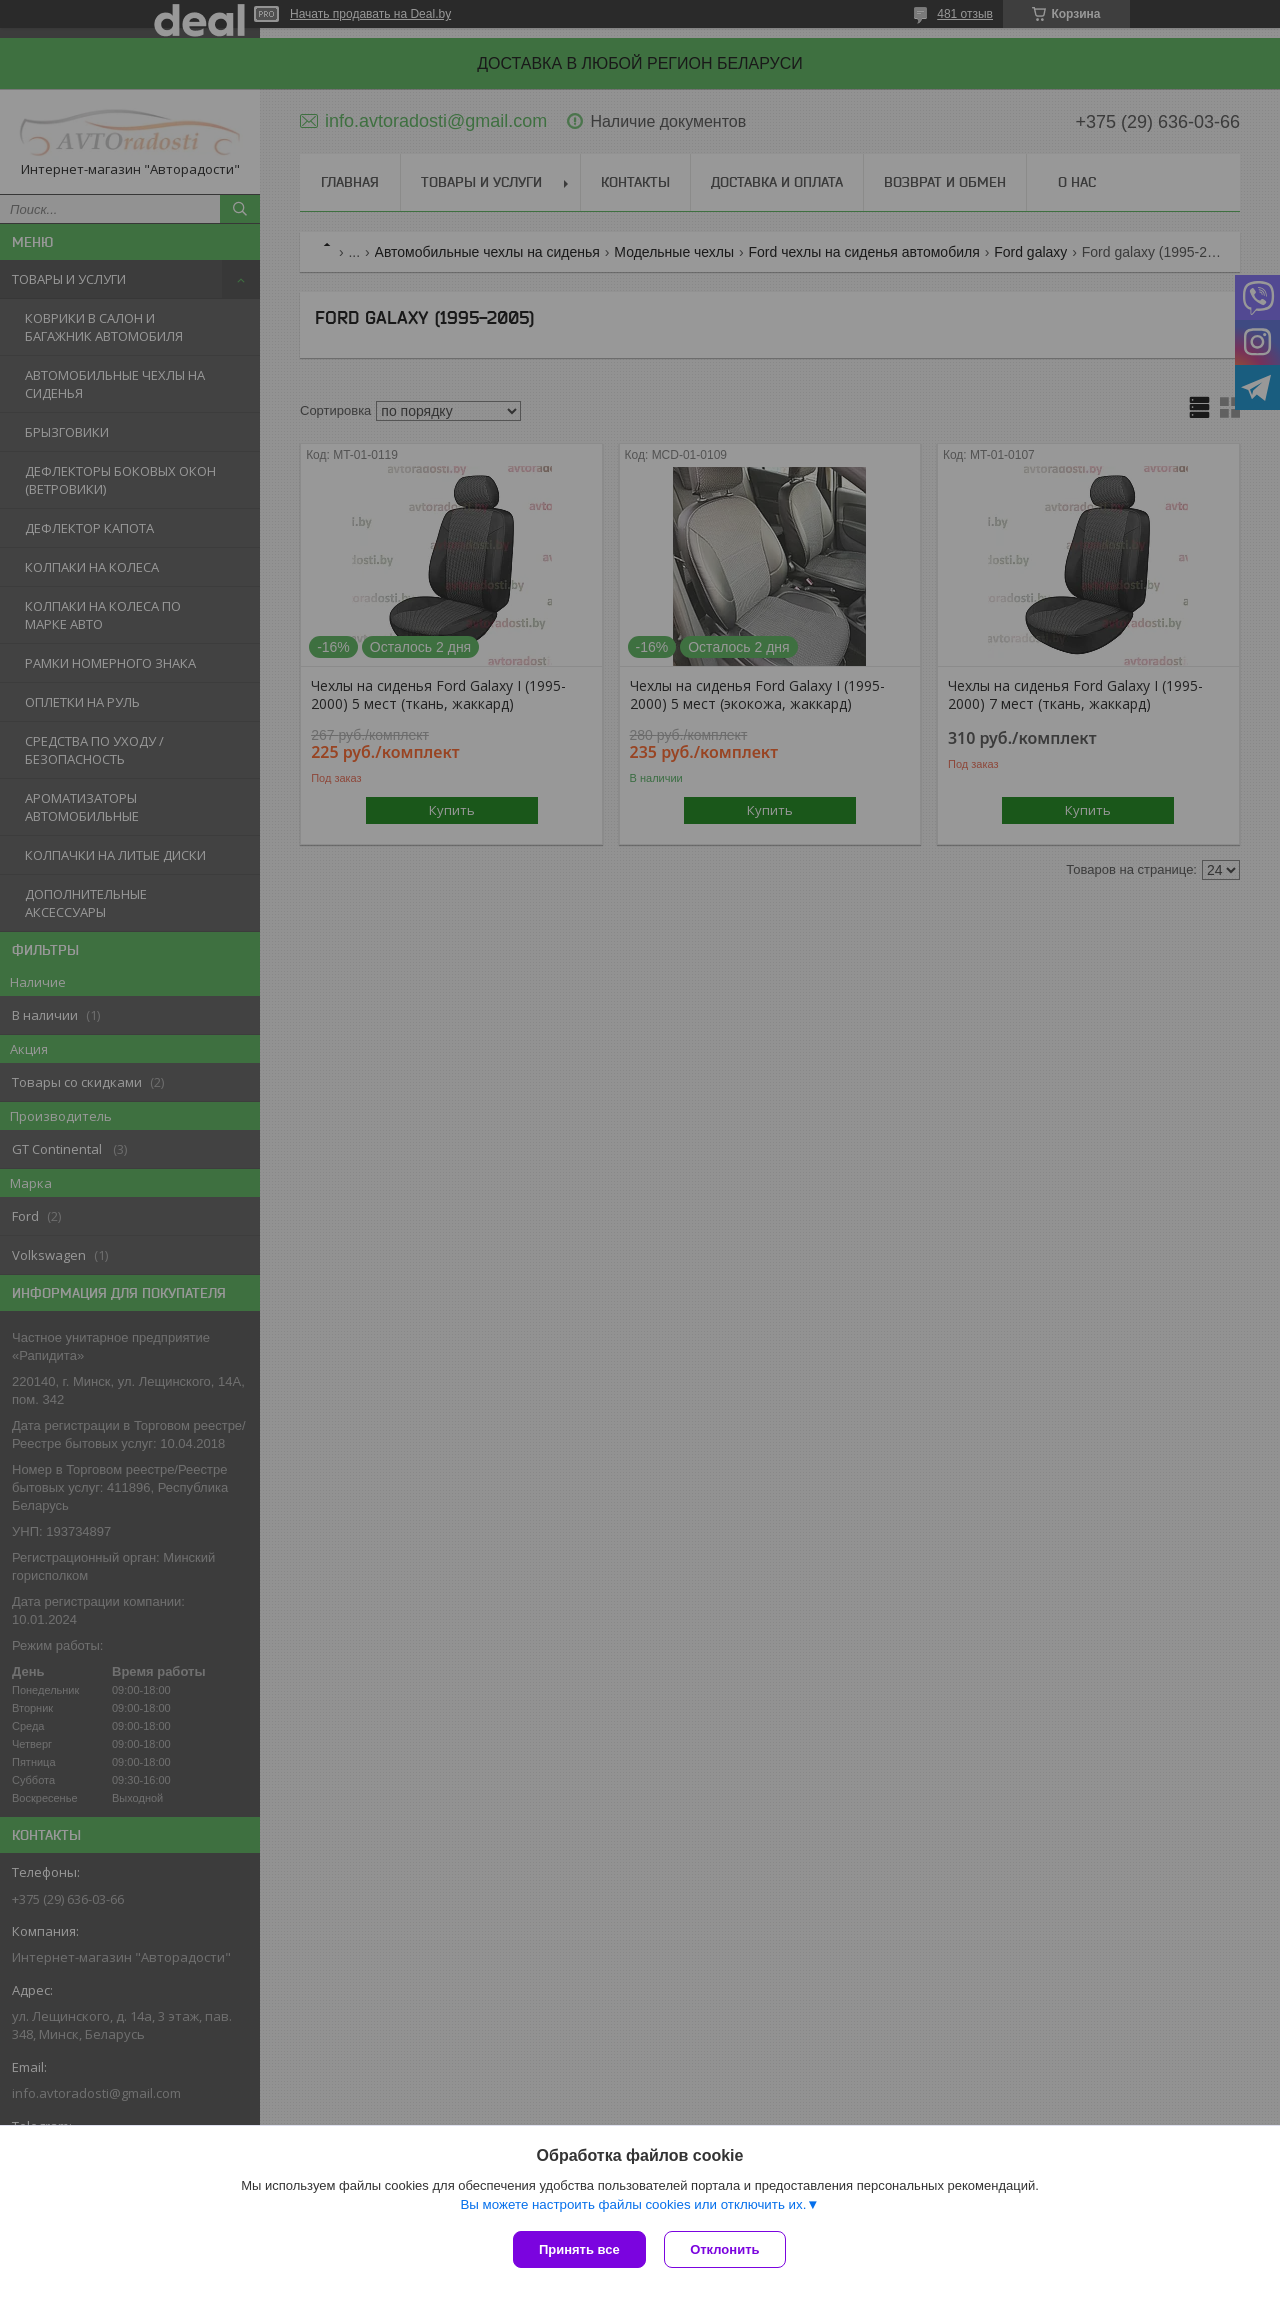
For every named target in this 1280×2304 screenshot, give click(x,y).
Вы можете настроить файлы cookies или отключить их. (633, 2205)
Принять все (579, 2249)
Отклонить (726, 2249)
